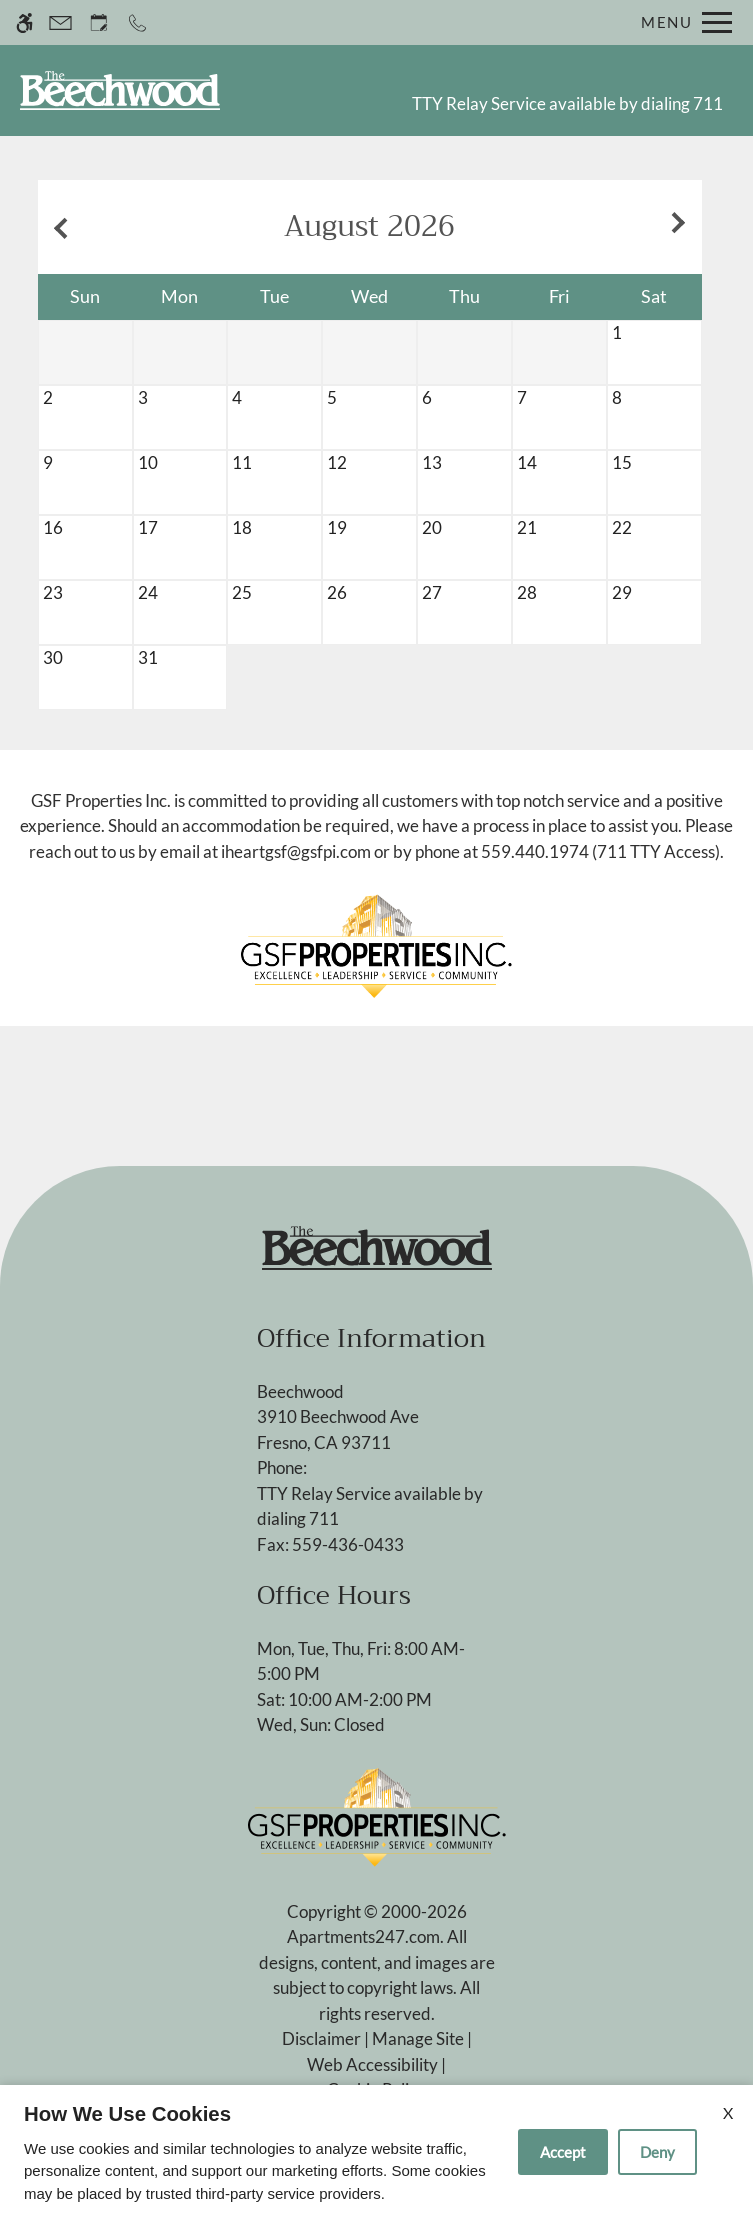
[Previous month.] (58, 226)
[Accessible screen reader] (24, 22)
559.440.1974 (535, 851)
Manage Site (418, 2038)
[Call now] (137, 22)
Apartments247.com (363, 1936)
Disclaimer (321, 2038)
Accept (563, 2152)
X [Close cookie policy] (728, 2112)
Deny (657, 2152)
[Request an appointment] (99, 22)
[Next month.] (682, 226)
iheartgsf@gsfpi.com (296, 851)
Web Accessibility (372, 2064)
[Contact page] (60, 22)
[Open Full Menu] (681, 22)
